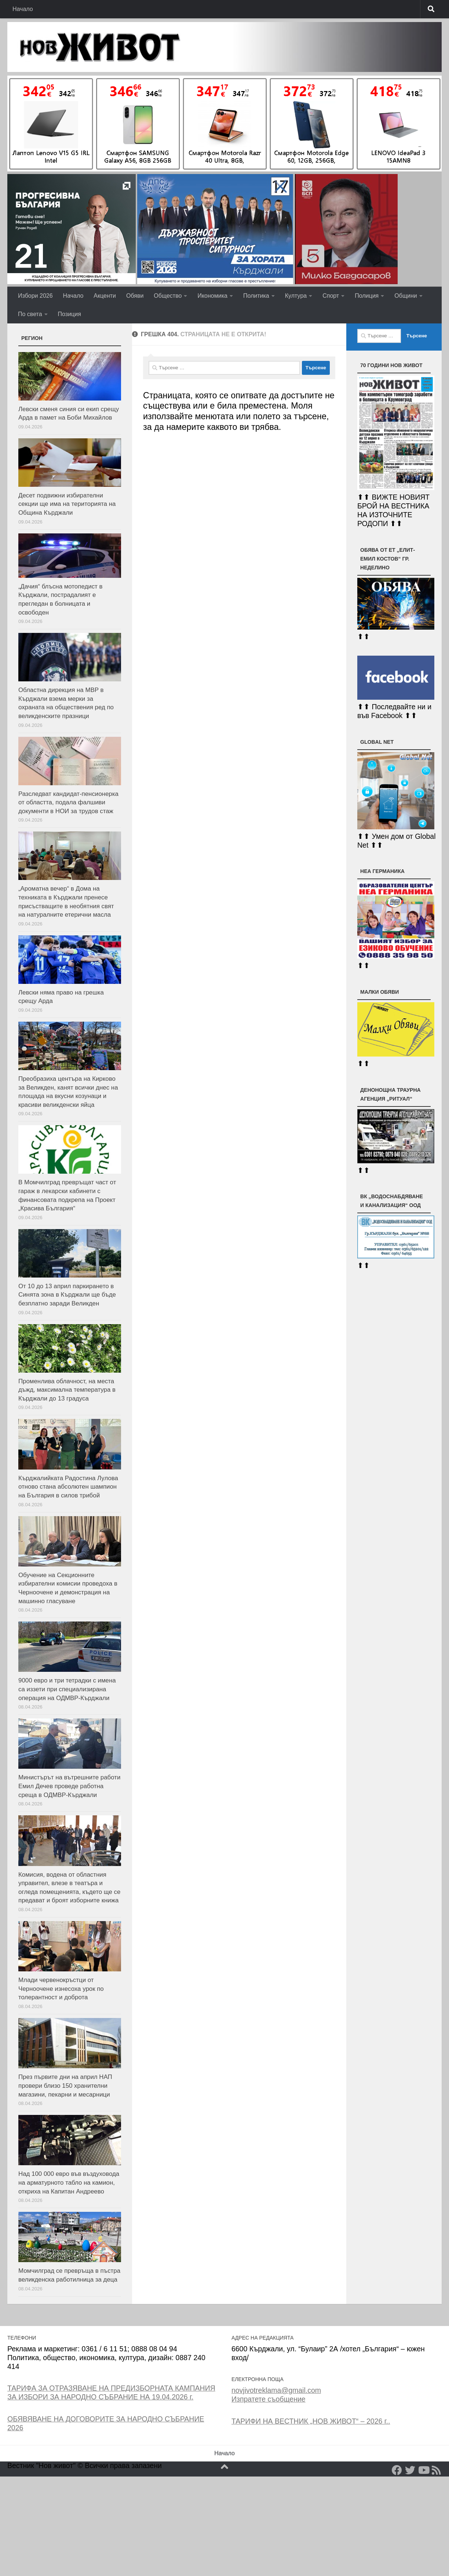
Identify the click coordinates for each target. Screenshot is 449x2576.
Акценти (105, 296)
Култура (296, 296)
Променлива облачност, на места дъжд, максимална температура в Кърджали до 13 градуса (67, 1390)
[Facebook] (397, 2470)
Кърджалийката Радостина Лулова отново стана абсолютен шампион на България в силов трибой (68, 1487)
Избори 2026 (35, 296)
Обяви (134, 296)
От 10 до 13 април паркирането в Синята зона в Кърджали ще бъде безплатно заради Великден (67, 1295)
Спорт (330, 296)
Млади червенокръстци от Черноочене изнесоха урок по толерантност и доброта (61, 1989)
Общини (405, 296)
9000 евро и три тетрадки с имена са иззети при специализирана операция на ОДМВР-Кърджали (67, 1689)
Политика (256, 296)
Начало (22, 9)
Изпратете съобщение (268, 2399)
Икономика (212, 296)
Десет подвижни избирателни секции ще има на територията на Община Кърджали (67, 504)
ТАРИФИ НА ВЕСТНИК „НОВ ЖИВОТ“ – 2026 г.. (310, 2421)
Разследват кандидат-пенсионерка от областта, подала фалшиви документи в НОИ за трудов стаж (68, 802)
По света (30, 314)
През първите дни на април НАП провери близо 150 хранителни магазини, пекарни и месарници (65, 2085)
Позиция (69, 314)
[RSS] (436, 2470)
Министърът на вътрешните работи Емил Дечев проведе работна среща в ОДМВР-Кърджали (69, 1786)
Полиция (367, 296)
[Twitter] (410, 2470)
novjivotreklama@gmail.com (276, 2390)
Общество (168, 296)
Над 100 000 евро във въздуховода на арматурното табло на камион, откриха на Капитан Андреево (68, 2182)
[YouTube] (423, 2470)
